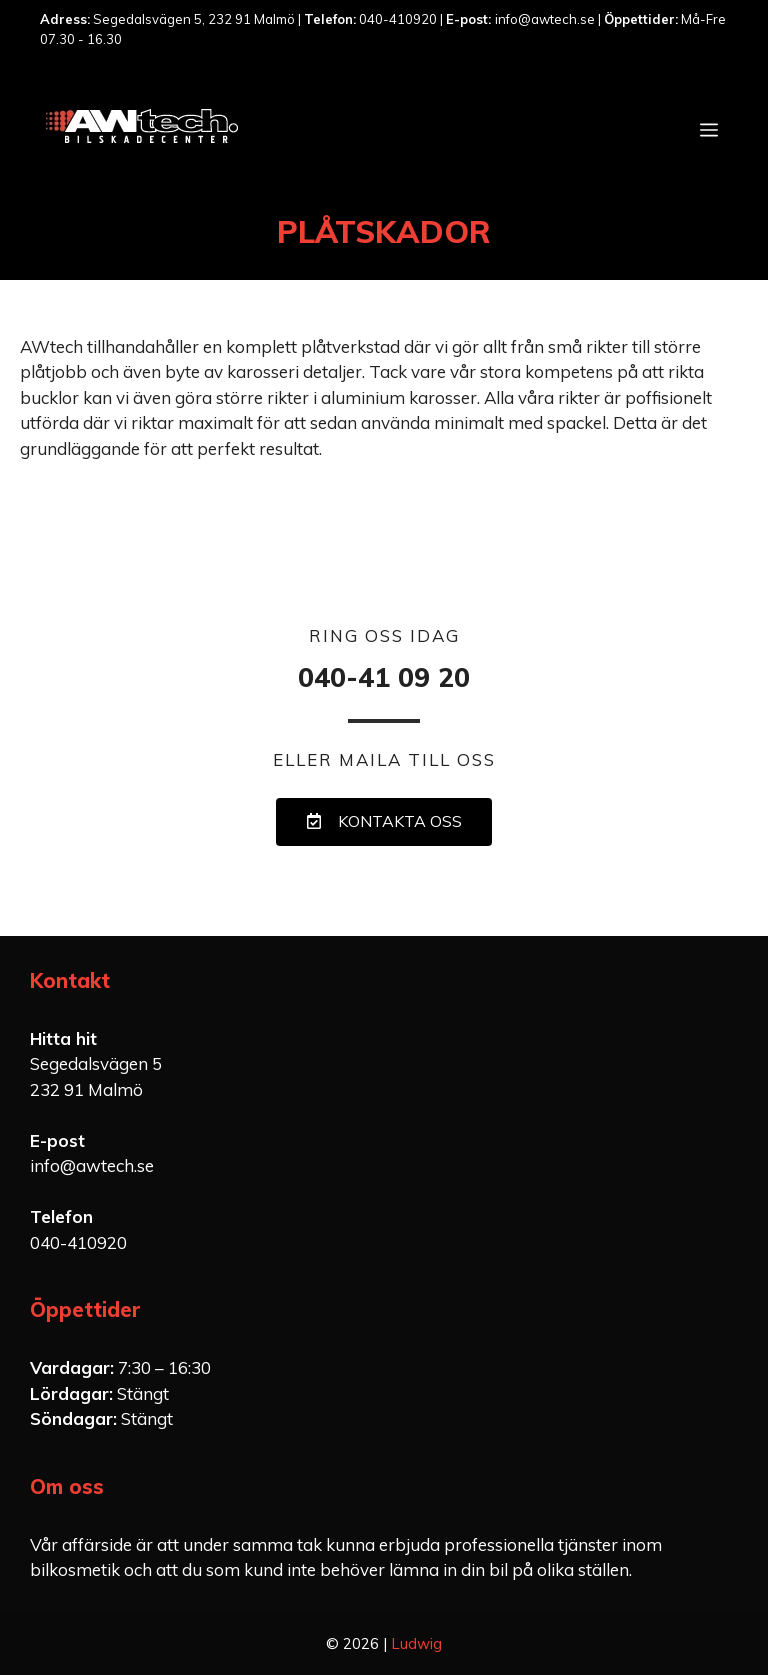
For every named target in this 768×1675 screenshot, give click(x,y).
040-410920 (78, 1242)
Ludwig (416, 1643)
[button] (384, 822)
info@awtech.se (92, 1165)
